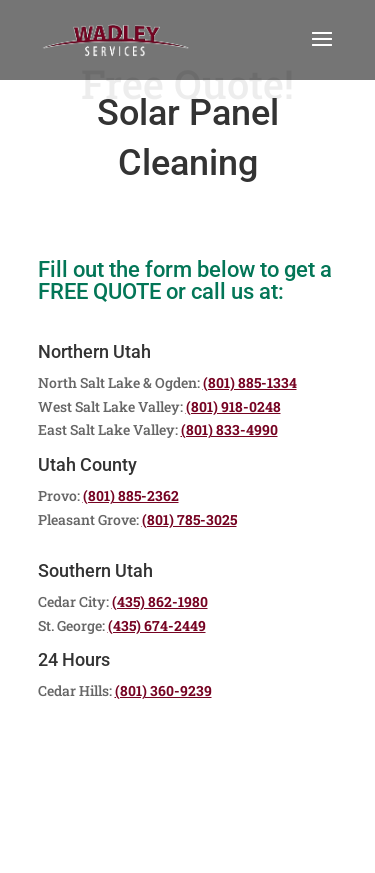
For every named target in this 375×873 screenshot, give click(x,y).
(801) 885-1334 (250, 382)
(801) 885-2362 (131, 495)
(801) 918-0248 (233, 406)
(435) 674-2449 (157, 625)
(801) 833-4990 (229, 429)
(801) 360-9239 (163, 690)
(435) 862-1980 (160, 601)
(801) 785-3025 (189, 519)
